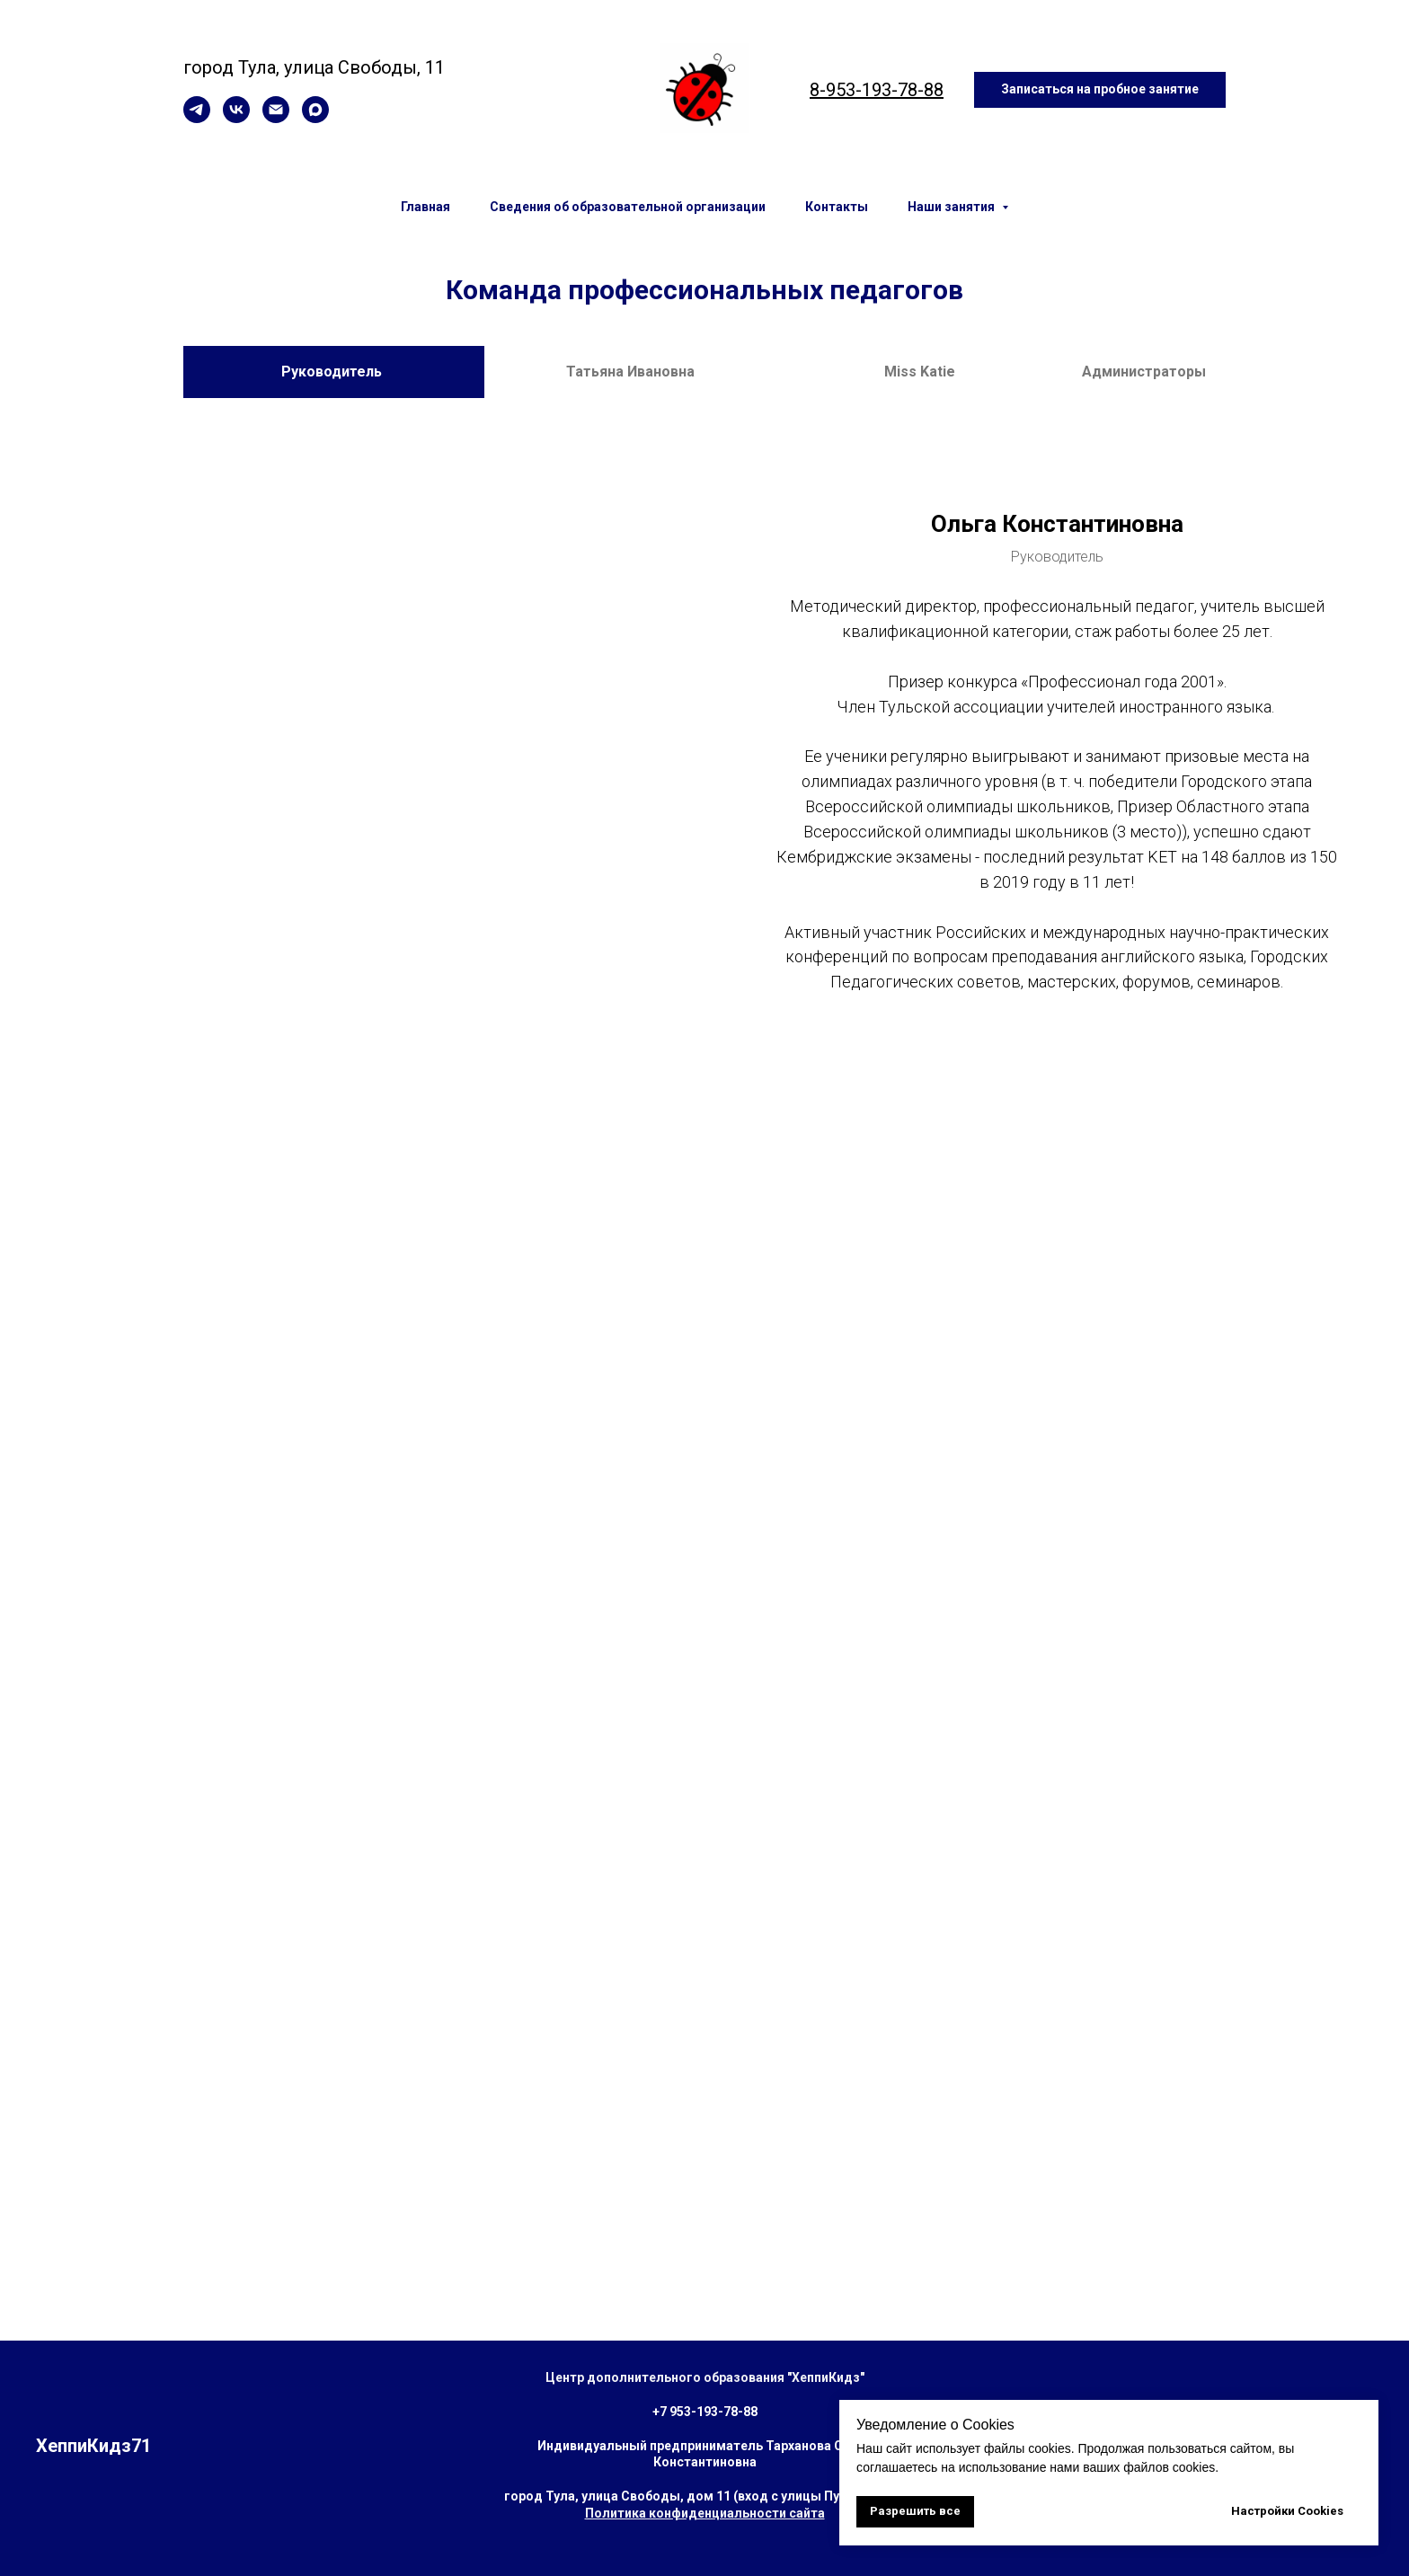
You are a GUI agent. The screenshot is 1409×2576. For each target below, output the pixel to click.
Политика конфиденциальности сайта (705, 2513)
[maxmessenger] (315, 118)
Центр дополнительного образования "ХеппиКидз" (704, 2377)
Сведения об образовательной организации (628, 206)
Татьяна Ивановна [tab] (630, 371)
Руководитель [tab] (333, 371)
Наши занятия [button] (952, 206)
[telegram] (196, 118)
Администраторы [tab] (1144, 371)
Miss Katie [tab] (919, 371)
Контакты (836, 206)
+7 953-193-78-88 (705, 2411)
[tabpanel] (704, 753)
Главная (425, 206)
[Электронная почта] (275, 118)
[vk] (236, 118)
